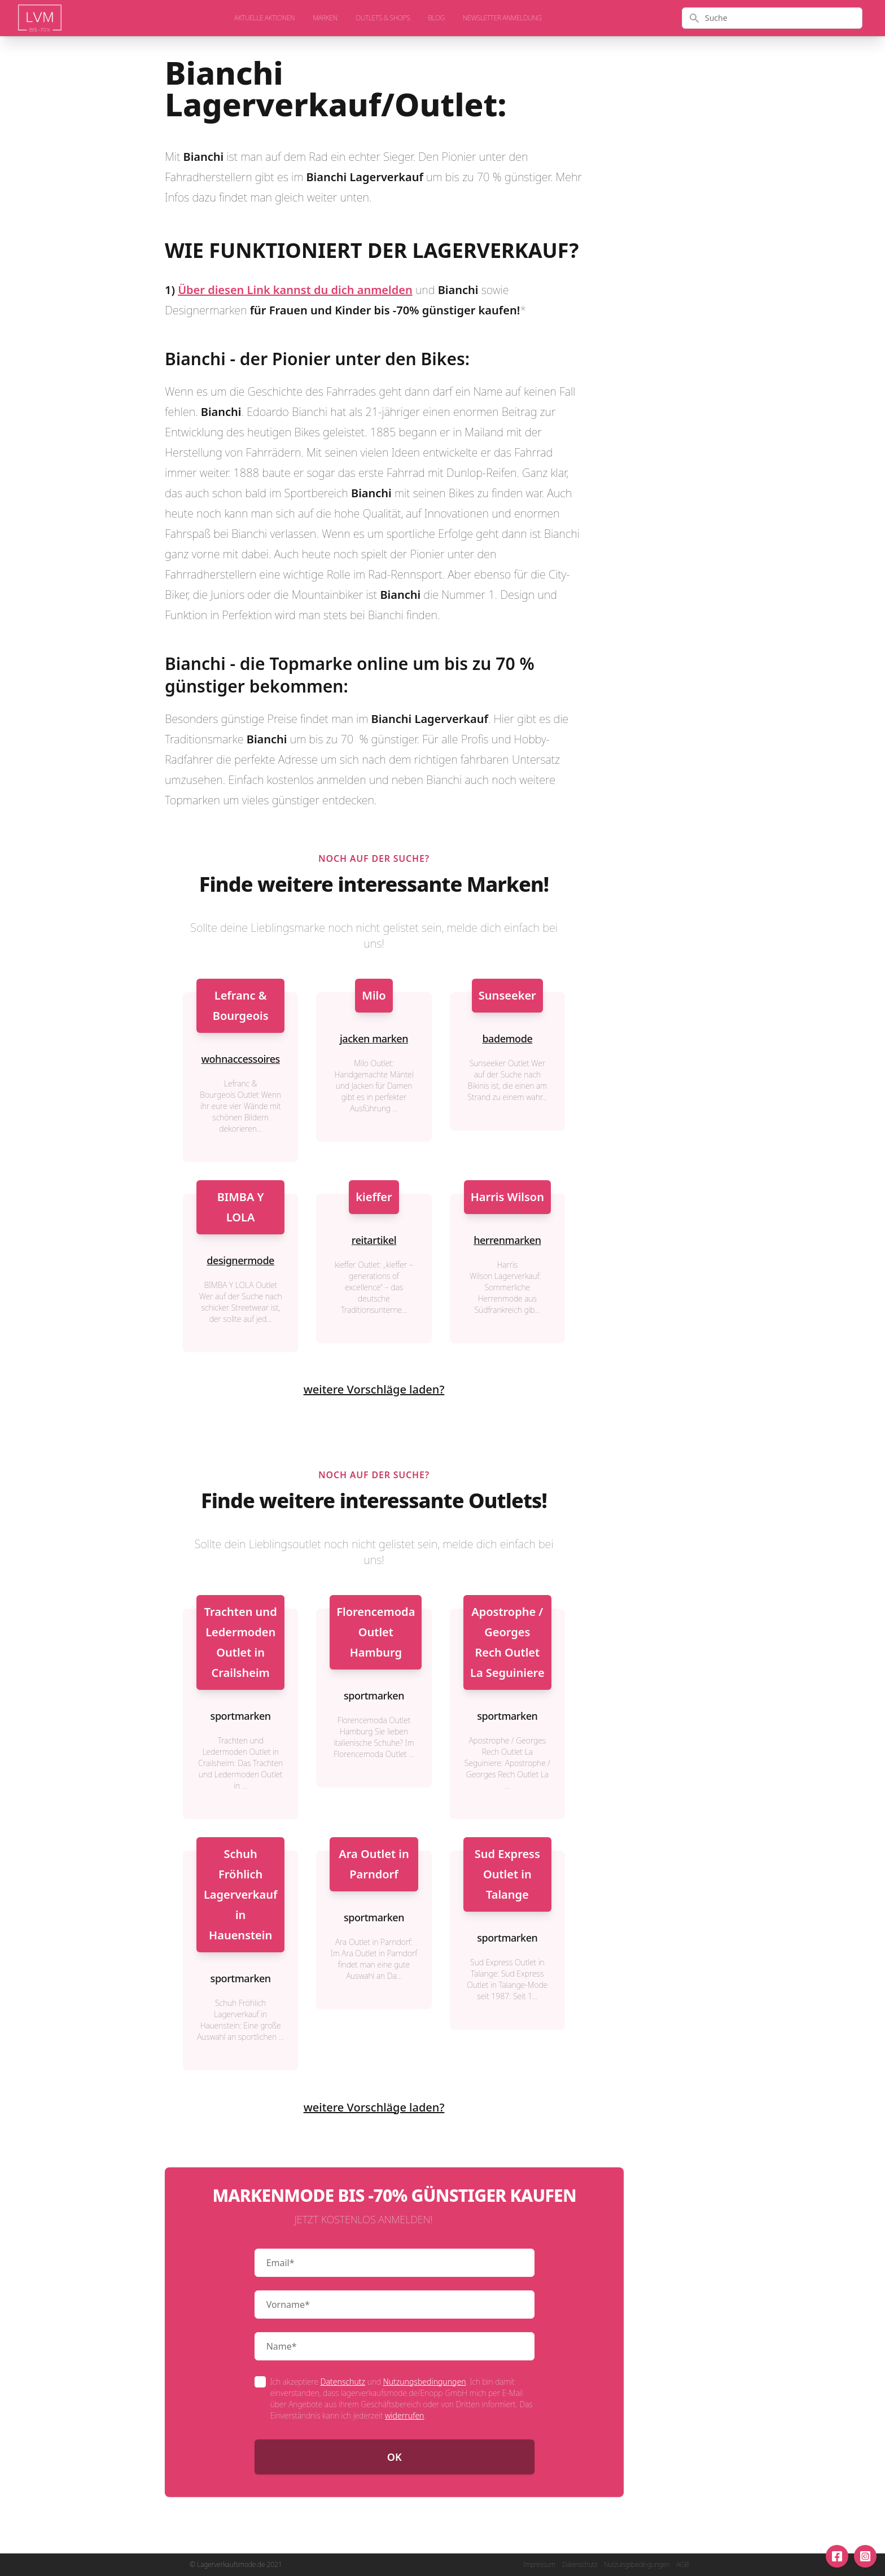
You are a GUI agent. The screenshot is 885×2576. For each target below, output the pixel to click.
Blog (436, 18)
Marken (325, 18)
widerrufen (404, 2415)
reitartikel (374, 1240)
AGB (682, 2564)
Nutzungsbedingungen (424, 2381)
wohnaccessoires (240, 1059)
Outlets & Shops (383, 18)
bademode (507, 1038)
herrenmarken (507, 1240)
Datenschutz (343, 2381)
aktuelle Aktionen (264, 18)
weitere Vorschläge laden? (374, 1389)
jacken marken (374, 1038)
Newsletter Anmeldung (502, 18)
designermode (240, 1260)
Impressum (539, 2564)
